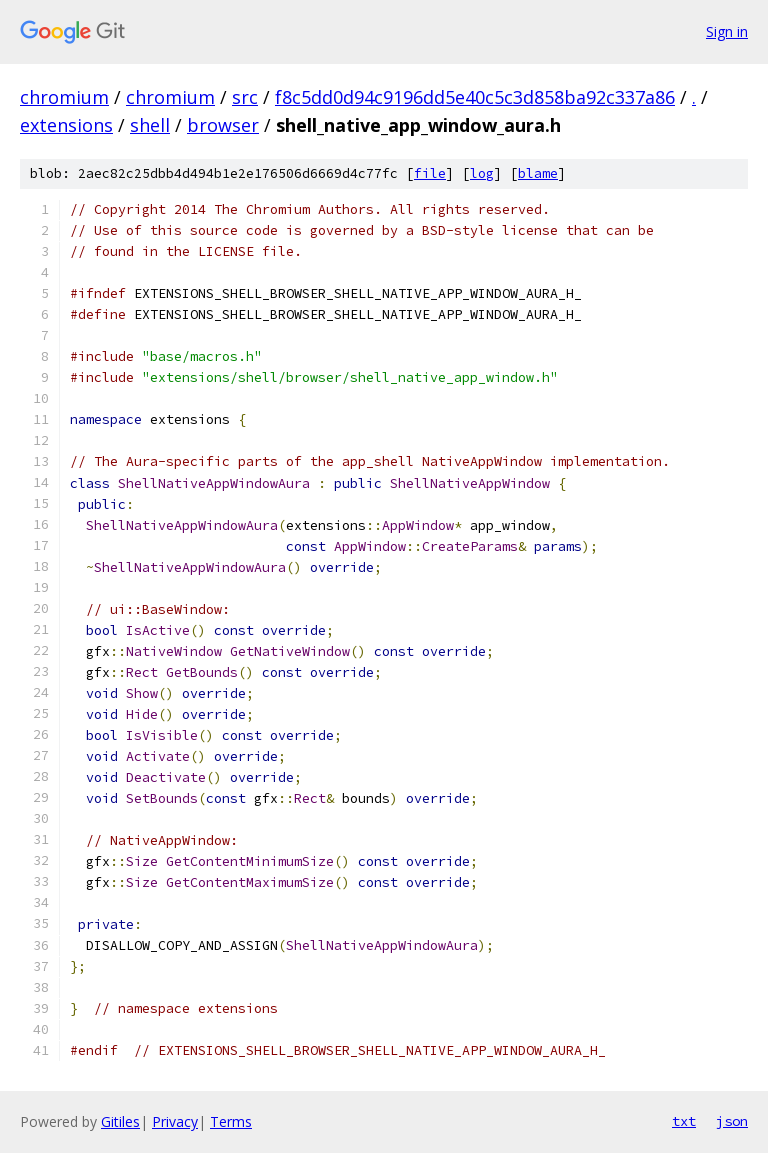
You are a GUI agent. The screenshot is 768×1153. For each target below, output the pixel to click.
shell (150, 125)
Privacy (175, 1121)
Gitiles (120, 1121)
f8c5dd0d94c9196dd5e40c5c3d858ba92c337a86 (475, 97)
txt (684, 1121)
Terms (231, 1121)
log (482, 173)
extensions (66, 125)
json (732, 1121)
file (430, 173)
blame (538, 173)
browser (223, 125)
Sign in (727, 31)
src (245, 97)
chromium (64, 97)
